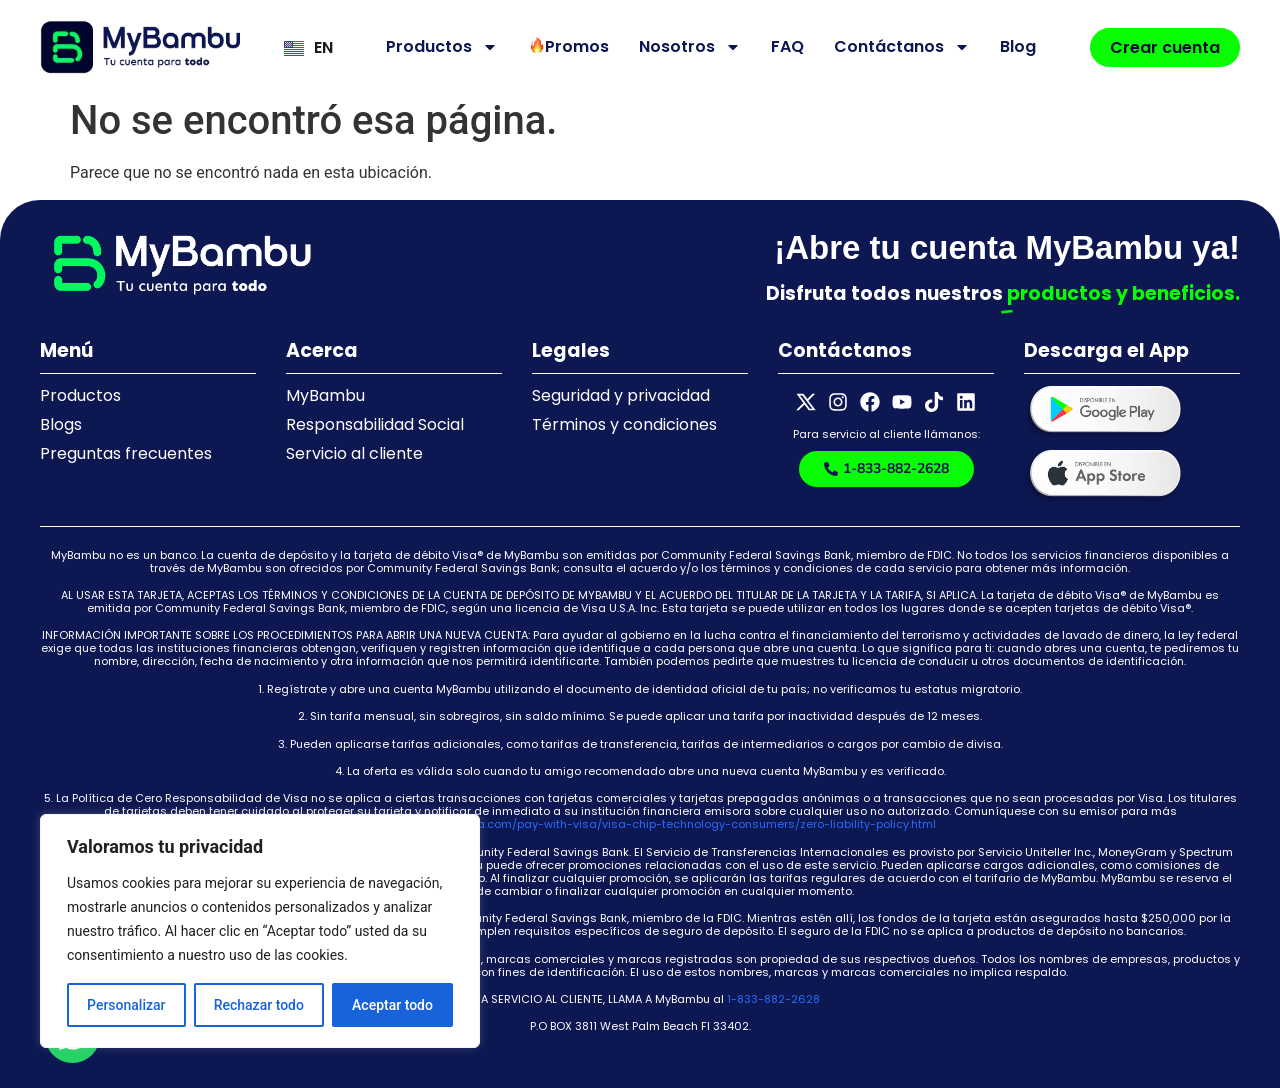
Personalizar (126, 1005)
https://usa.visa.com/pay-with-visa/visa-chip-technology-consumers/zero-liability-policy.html (666, 824)
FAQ (787, 46)
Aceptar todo (392, 1005)
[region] (260, 931)
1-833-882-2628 (773, 999)
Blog (1018, 46)
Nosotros (690, 47)
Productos (442, 47)
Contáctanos (902, 47)
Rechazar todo (259, 1005)
